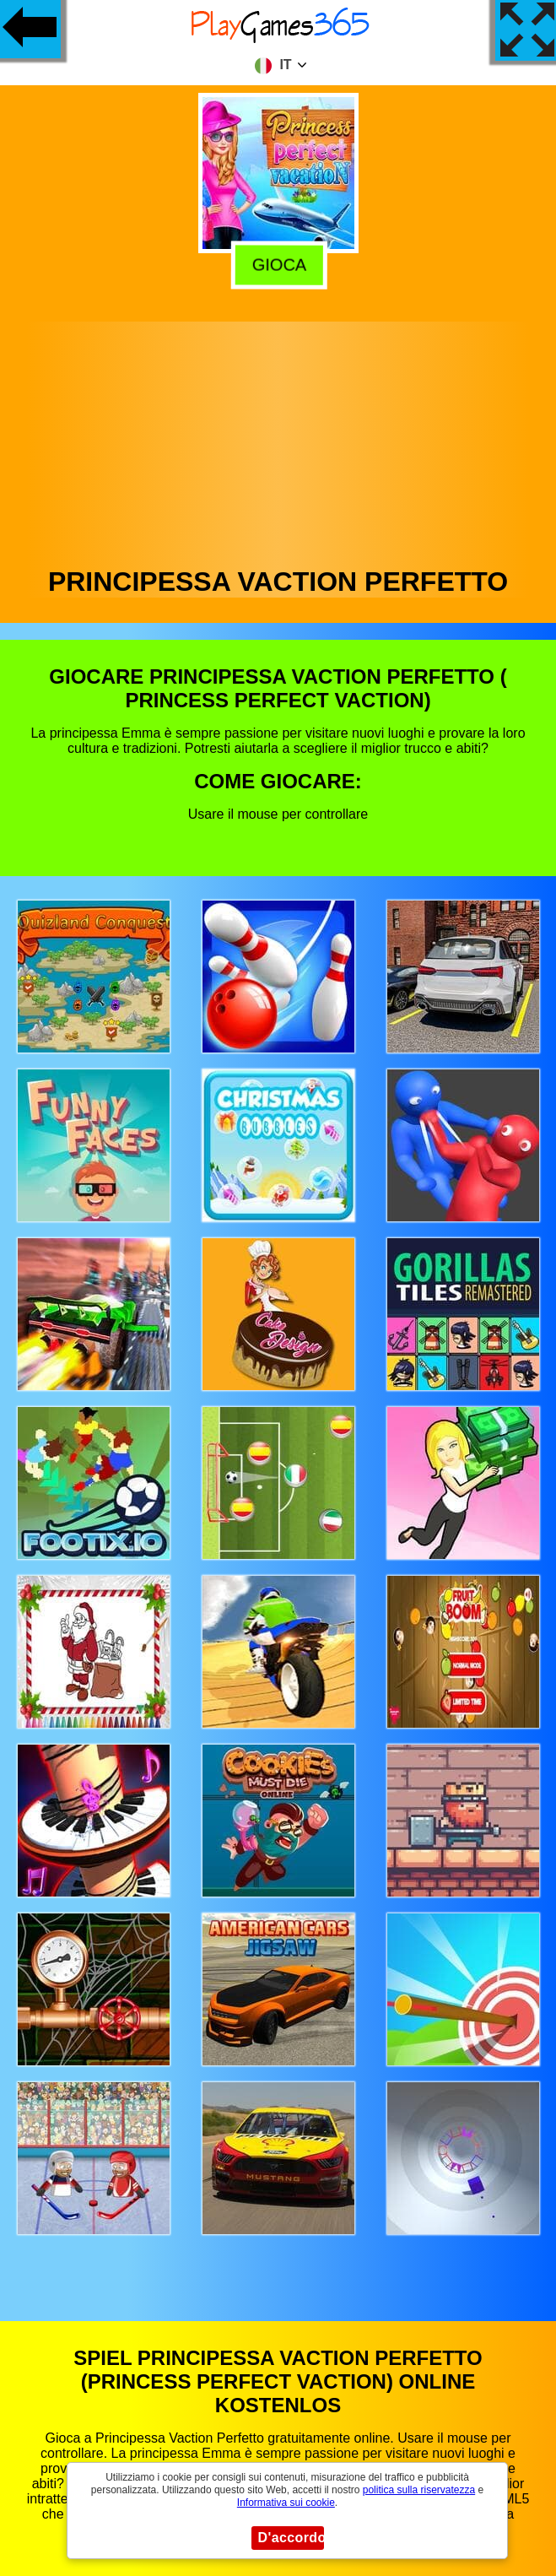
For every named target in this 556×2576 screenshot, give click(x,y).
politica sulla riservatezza (419, 2490)
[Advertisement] (278, 440)
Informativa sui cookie (286, 2502)
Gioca (277, 262)
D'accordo (291, 2537)
